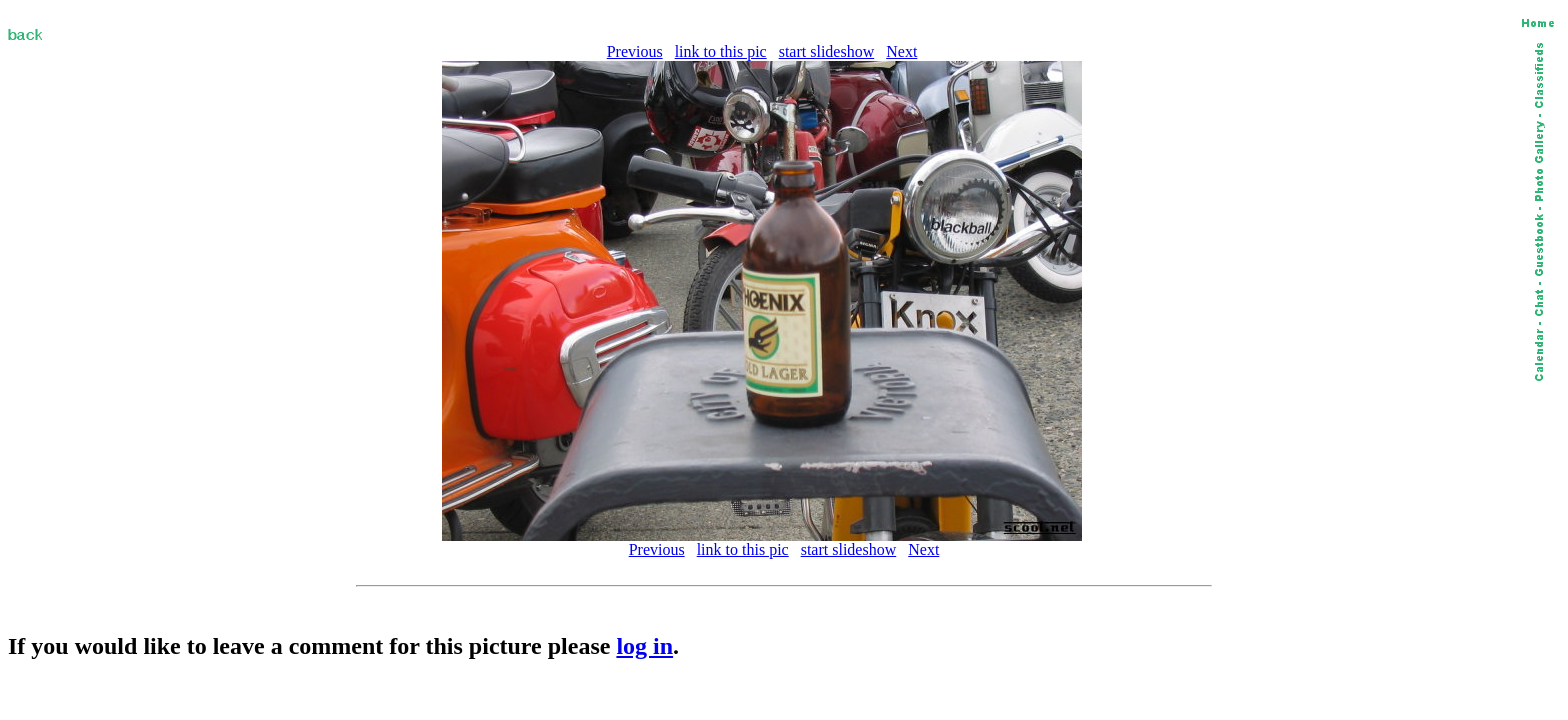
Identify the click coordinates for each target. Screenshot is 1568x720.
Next (901, 51)
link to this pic (721, 51)
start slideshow (827, 51)
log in (644, 646)
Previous (635, 51)
